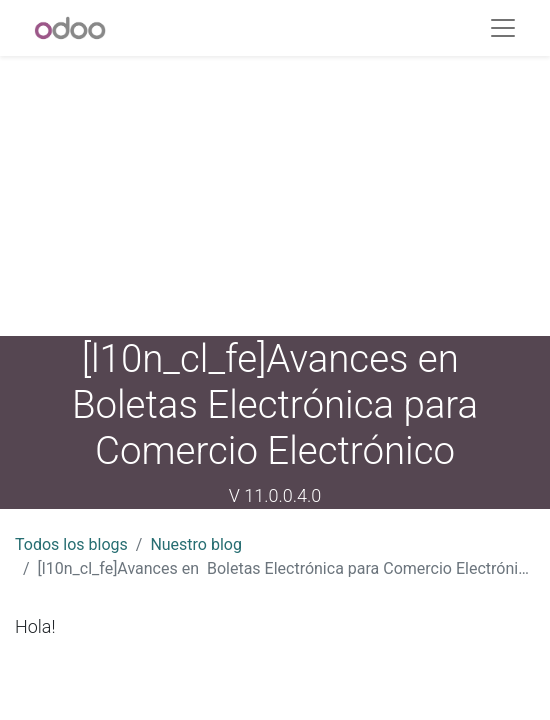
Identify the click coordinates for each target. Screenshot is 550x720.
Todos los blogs (71, 544)
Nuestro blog (196, 544)
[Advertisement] (275, 196)
